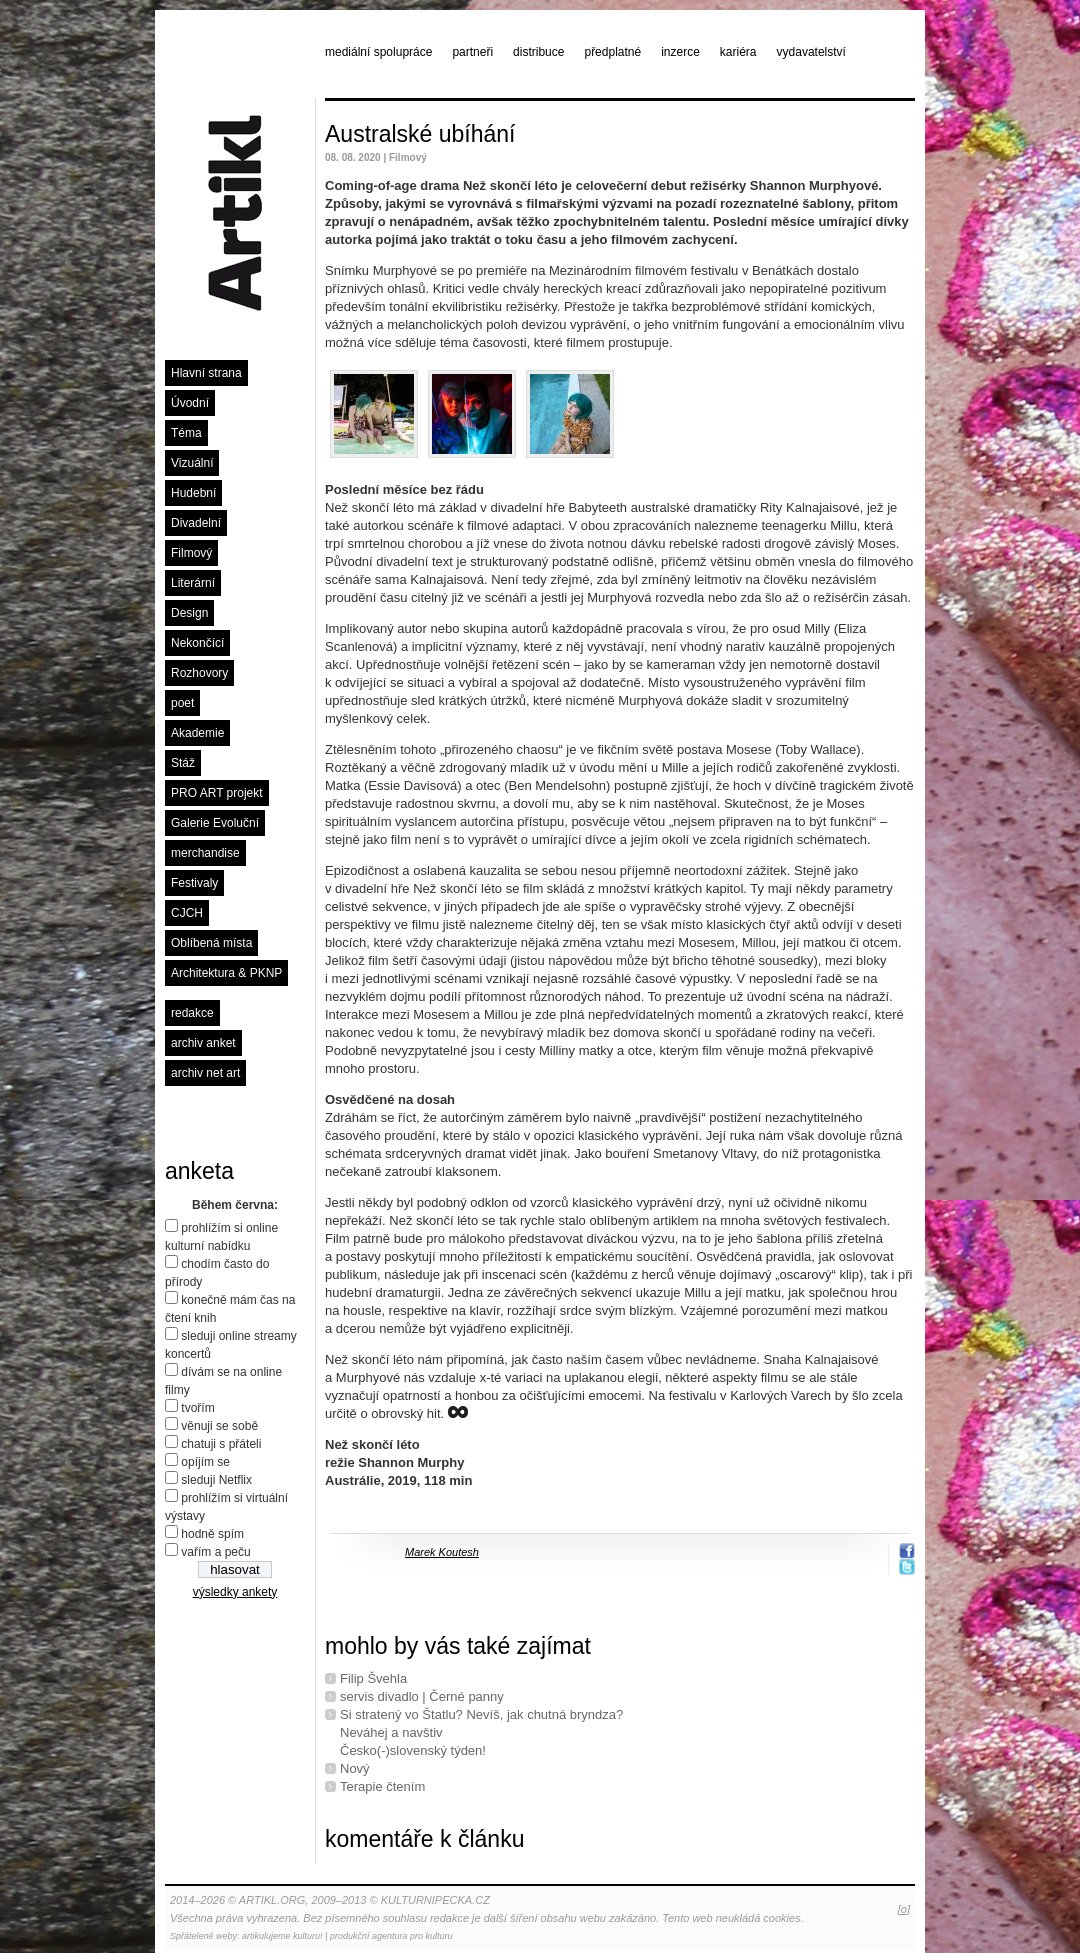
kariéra (738, 52)
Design (189, 613)
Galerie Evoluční (215, 823)
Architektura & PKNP (226, 973)
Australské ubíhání (420, 134)
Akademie (197, 733)
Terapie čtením (382, 1786)
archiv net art (205, 1073)
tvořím (197, 1408)
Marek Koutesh (442, 1552)
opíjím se (205, 1462)
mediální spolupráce (378, 52)
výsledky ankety (235, 1592)
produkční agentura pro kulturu (391, 1936)
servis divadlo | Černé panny (422, 1696)
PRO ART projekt (217, 793)
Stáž (183, 763)
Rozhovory (199, 673)
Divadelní (196, 523)
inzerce (680, 52)
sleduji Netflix (216, 1480)
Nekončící (197, 643)
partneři (472, 52)
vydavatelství (811, 52)
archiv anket (203, 1043)
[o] (904, 1909)
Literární (193, 583)
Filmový (191, 553)
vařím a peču (215, 1552)
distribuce (538, 52)
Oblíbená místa (211, 943)
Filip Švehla (373, 1678)
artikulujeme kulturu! (282, 1936)
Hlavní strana (206, 373)
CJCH (187, 913)
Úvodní (190, 403)
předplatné (612, 52)
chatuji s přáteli (221, 1444)
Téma (186, 433)
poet (182, 703)
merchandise (205, 853)
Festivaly (194, 883)
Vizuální (192, 463)
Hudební (193, 493)
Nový (355, 1768)
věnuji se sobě (219, 1426)
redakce (192, 1013)
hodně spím (212, 1534)
